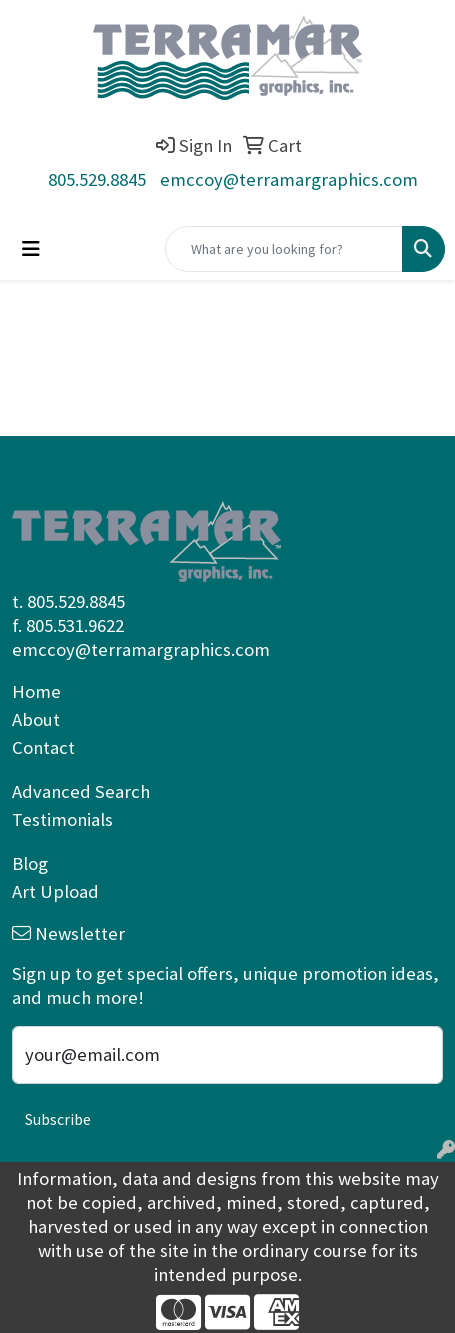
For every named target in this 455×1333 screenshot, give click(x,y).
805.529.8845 (97, 179)
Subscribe (58, 1119)
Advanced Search (81, 791)
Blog (30, 863)
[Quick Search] (284, 249)
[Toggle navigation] (31, 249)
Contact (43, 747)
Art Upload (55, 891)
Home (36, 691)
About (36, 719)
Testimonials (62, 819)
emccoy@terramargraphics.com (289, 179)
